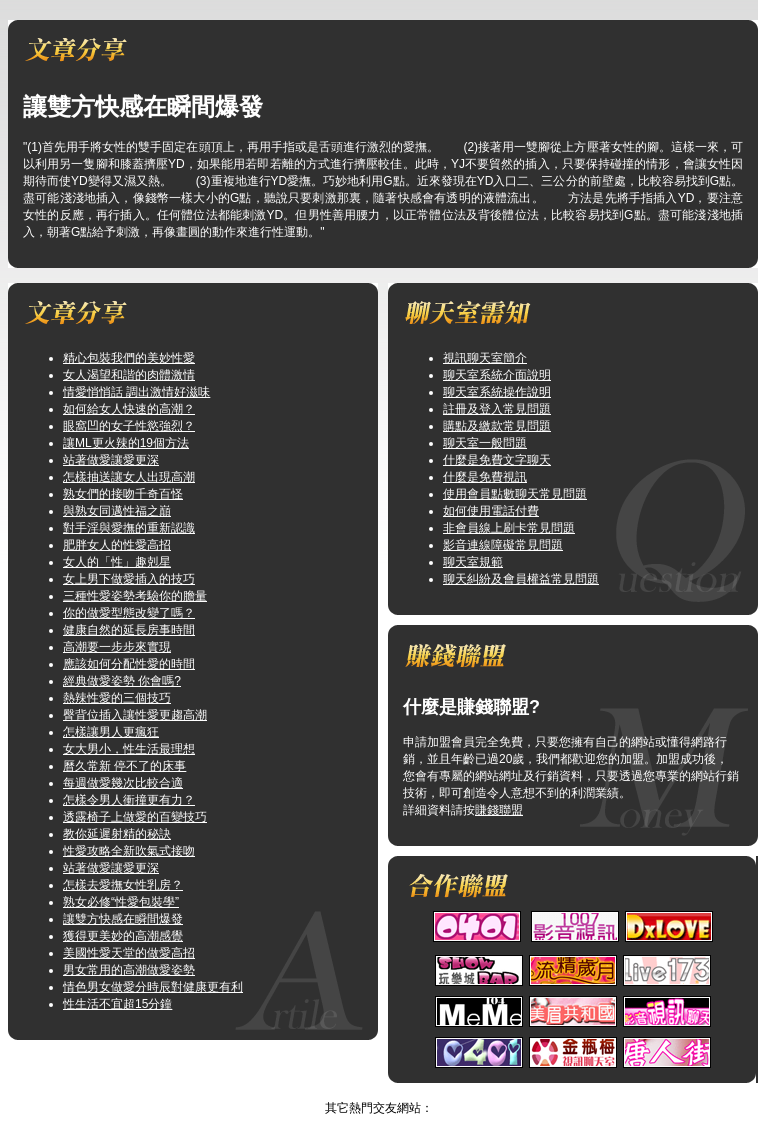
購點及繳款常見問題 (497, 426)
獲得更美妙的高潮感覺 (123, 936)
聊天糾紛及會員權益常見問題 (521, 579)
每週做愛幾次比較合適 (123, 783)
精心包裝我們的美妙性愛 (129, 358)
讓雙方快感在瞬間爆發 (123, 919)
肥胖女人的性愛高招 (117, 545)
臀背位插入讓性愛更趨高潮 (135, 715)
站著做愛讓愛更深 (111, 460)
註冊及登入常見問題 (497, 409)
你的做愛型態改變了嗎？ (129, 613)
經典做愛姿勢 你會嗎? (122, 681)
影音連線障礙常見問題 (503, 545)
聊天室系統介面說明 (497, 375)
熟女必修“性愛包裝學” (121, 902)
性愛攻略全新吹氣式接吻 (129, 851)
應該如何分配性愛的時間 (129, 664)
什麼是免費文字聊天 (497, 460)
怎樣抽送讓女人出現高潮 (129, 477)
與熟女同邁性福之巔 (117, 511)
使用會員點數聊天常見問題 (515, 494)
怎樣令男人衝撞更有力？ (129, 800)
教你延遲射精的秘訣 (117, 834)
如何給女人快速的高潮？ (129, 409)
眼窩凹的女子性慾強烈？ (129, 426)
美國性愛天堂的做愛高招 (129, 953)
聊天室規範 (473, 562)
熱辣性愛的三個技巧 (117, 698)
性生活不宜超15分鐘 (117, 1004)
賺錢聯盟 (499, 810)
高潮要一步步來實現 (117, 647)
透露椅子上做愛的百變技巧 (135, 817)
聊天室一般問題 (485, 443)
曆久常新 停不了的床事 (124, 766)
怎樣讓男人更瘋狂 (111, 732)
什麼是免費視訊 (485, 477)
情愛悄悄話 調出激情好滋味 (136, 392)
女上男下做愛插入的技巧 (129, 579)
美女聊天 (359, 1091)
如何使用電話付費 (491, 511)
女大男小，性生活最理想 (129, 749)
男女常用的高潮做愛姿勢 (129, 970)
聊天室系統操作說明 (497, 392)
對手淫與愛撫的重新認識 (129, 528)
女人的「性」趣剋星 (117, 562)
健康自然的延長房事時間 (129, 630)
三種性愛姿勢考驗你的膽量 (135, 596)
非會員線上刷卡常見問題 (509, 528)
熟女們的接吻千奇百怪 (123, 494)
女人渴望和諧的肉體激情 (129, 375)
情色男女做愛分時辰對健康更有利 (153, 987)
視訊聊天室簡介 (485, 358)
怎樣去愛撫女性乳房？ (123, 885)
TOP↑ (408, 1091)
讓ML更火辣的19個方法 (126, 443)
